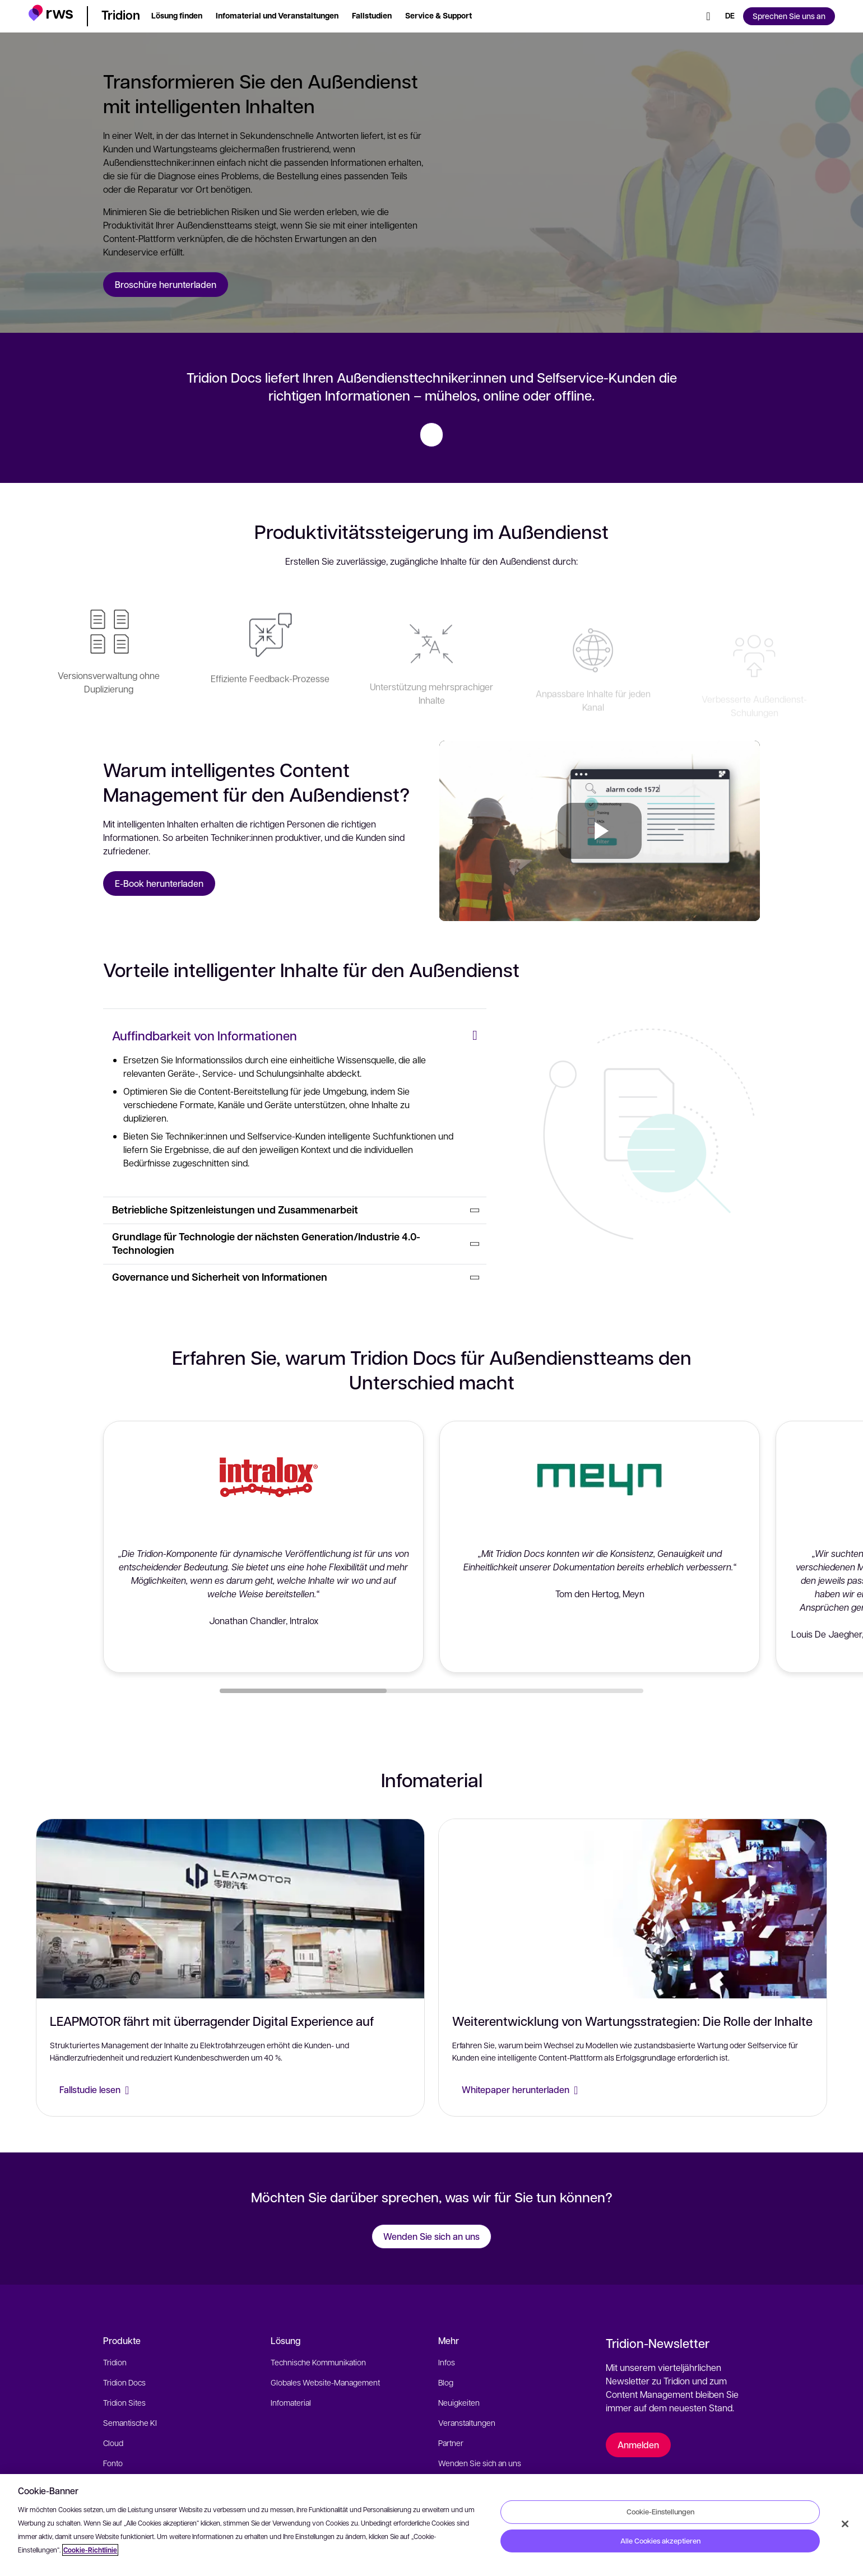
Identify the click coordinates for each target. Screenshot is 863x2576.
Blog (445, 2382)
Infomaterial (291, 2402)
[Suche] (708, 16)
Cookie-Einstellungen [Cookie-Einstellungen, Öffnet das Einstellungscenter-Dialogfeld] (660, 2512)
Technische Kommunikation (318, 2362)
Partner (450, 2443)
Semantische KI (130, 2422)
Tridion (115, 2362)
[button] (50, 14)
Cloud (113, 2443)
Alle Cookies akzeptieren (660, 2541)
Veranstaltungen (466, 2422)
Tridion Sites (124, 2402)
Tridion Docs (124, 2382)
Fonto (113, 2463)
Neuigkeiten (459, 2402)
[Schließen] (845, 2524)
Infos (446, 2362)
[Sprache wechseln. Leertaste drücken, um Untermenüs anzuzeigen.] (729, 16)
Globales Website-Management (325, 2382)
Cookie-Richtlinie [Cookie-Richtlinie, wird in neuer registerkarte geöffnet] (90, 2550)
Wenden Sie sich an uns (479, 2463)
